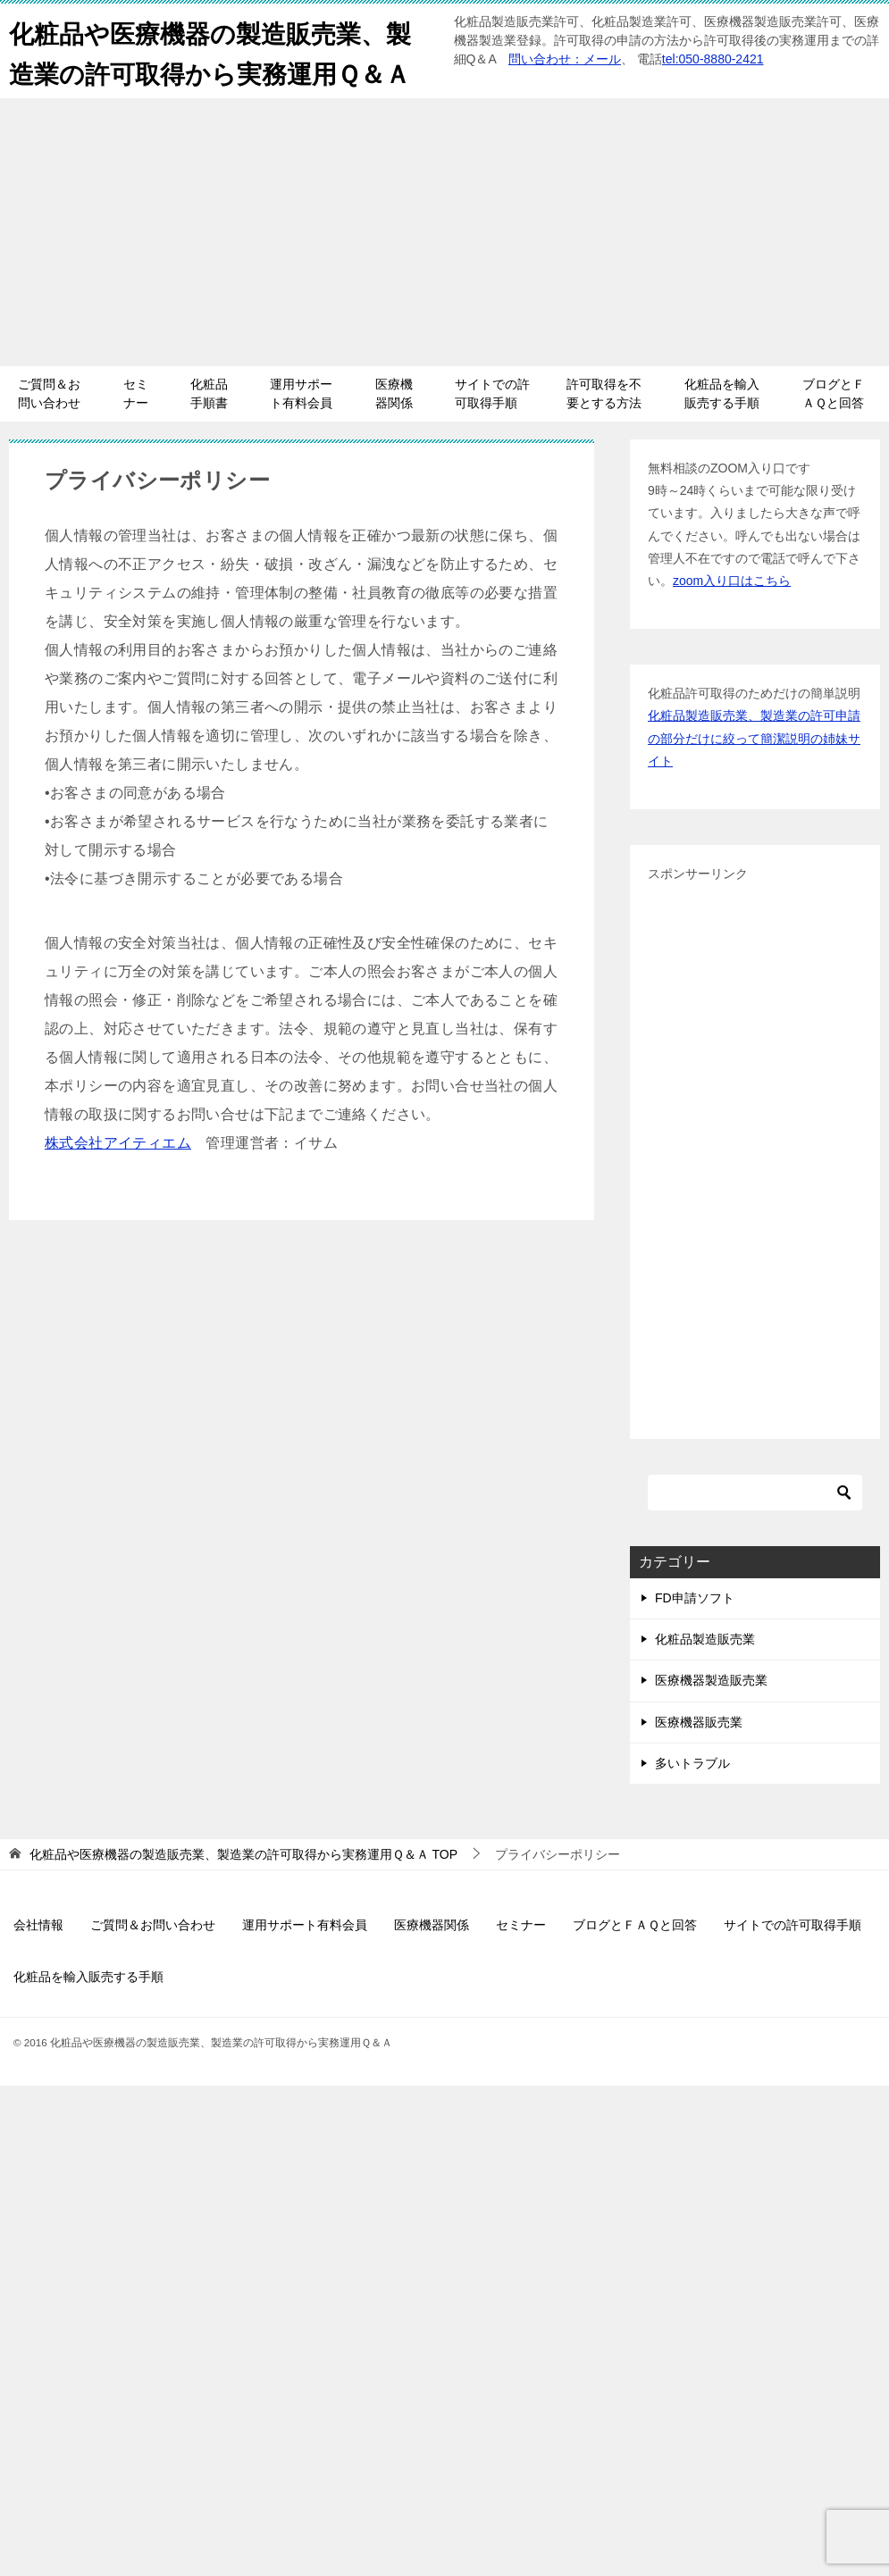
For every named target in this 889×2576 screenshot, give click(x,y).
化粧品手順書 (209, 433)
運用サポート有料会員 (301, 433)
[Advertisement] (444, 272)
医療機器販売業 (698, 1762)
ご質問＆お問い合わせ (49, 433)
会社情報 (38, 1965)
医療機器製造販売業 (711, 1720)
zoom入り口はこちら (732, 621)
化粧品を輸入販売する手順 (721, 433)
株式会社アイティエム (118, 1183)
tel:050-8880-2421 (713, 59)
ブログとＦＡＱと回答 (833, 433)
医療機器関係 (394, 433)
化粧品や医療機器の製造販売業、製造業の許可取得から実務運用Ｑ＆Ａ (211, 71)
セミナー (135, 433)
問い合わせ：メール (564, 59)
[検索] (755, 1533)
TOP (243, 1894)
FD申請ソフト (694, 1638)
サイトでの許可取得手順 (492, 433)
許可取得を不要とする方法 (604, 433)
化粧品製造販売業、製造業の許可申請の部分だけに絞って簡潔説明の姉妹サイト (754, 778)
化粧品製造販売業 (705, 1679)
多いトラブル (692, 1803)
